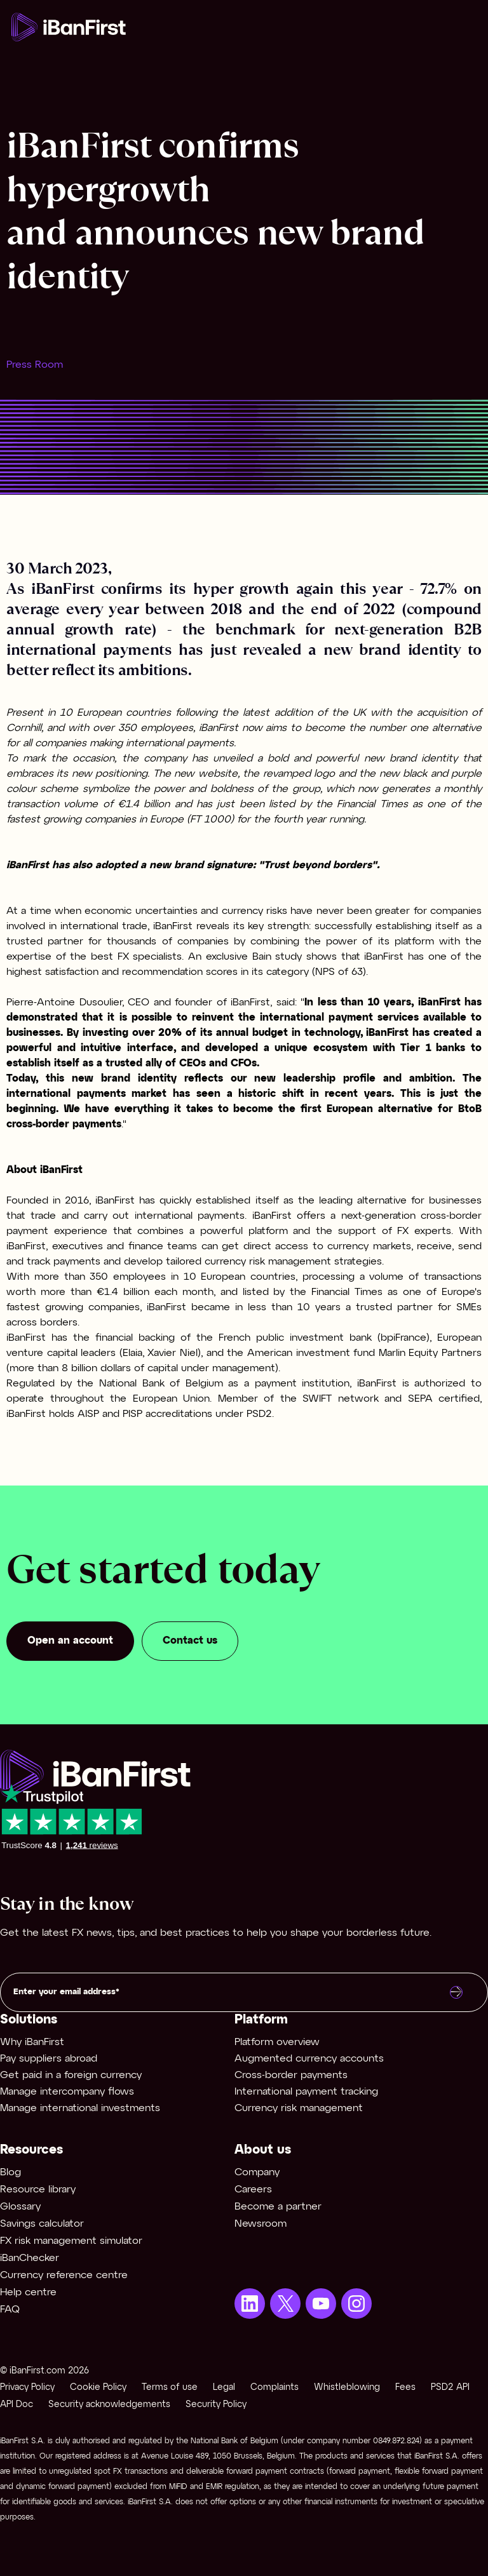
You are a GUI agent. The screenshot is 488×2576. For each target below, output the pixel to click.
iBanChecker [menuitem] (29, 2258)
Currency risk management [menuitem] (298, 2108)
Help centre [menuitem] (28, 2292)
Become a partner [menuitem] (278, 2206)
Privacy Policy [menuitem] (27, 2388)
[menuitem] (249, 2303)
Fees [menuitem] (405, 2388)
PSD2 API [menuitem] (450, 2388)
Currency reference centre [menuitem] (64, 2275)
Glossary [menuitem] (20, 2206)
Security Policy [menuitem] (216, 2405)
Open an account (70, 1641)
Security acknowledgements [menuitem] (109, 2405)
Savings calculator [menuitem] (42, 2224)
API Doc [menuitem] (16, 2405)
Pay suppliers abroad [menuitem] (48, 2058)
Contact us (190, 1641)
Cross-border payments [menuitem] (291, 2075)
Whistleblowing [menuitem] (347, 2388)
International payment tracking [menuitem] (306, 2091)
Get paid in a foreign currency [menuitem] (71, 2075)
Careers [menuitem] (253, 2189)
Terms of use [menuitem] (170, 2388)
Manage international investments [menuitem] (80, 2108)
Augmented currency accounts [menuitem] (309, 2058)
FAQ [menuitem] (10, 2309)
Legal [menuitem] (224, 2388)
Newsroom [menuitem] (260, 2224)
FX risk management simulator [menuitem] (71, 2241)
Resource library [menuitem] (38, 2189)
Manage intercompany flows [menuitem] (67, 2091)
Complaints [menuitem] (274, 2388)
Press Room (34, 365)
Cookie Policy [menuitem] (98, 2388)
